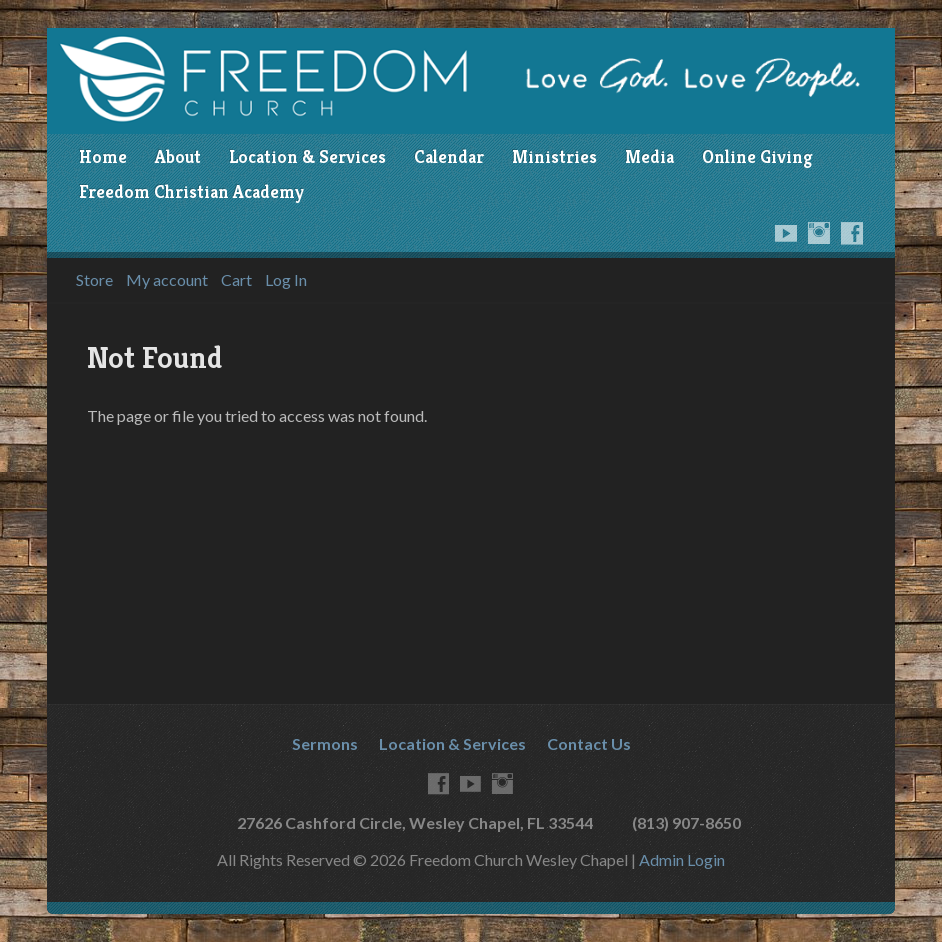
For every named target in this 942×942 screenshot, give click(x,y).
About (178, 157)
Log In (286, 280)
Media (649, 157)
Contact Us (589, 743)
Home (103, 157)
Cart (236, 280)
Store (94, 280)
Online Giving (757, 157)
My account (167, 280)
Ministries (554, 157)
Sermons (325, 743)
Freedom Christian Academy (191, 192)
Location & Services (307, 157)
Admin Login (682, 859)
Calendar (449, 157)
